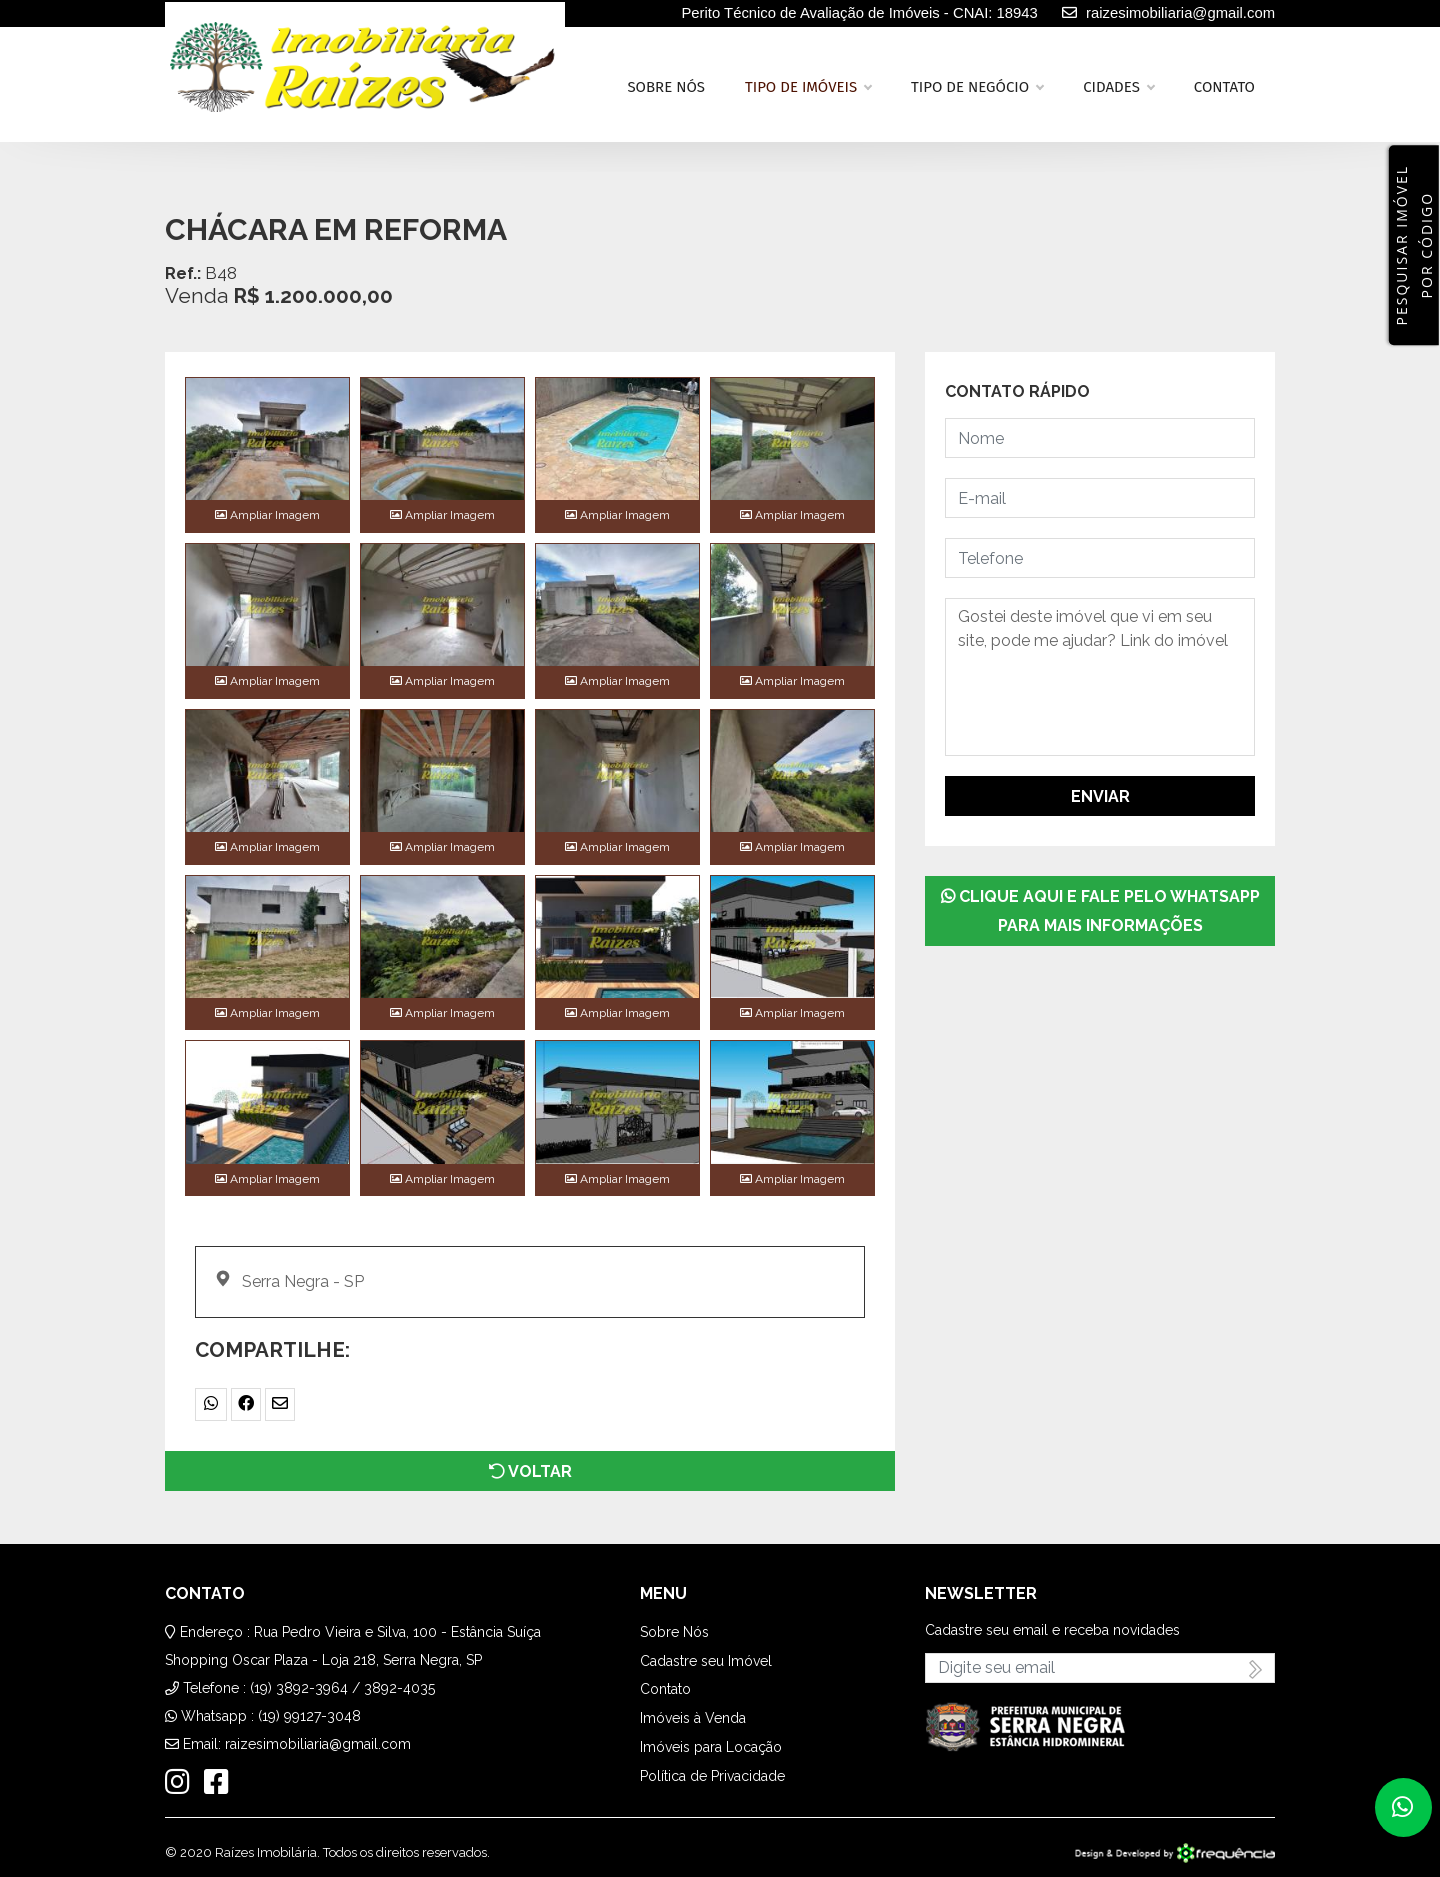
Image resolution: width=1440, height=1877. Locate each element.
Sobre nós (666, 87)
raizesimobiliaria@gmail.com (318, 1744)
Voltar (530, 1471)
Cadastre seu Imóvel (706, 1661)
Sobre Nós (674, 1632)
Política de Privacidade (712, 1776)
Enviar (1100, 796)
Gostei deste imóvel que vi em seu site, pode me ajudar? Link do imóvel (1100, 677)
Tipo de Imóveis (808, 87)
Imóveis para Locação (711, 1747)
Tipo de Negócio (977, 87)
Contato (1224, 87)
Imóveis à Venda (693, 1718)
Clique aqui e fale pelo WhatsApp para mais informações (1100, 911)
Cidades (1118, 87)
